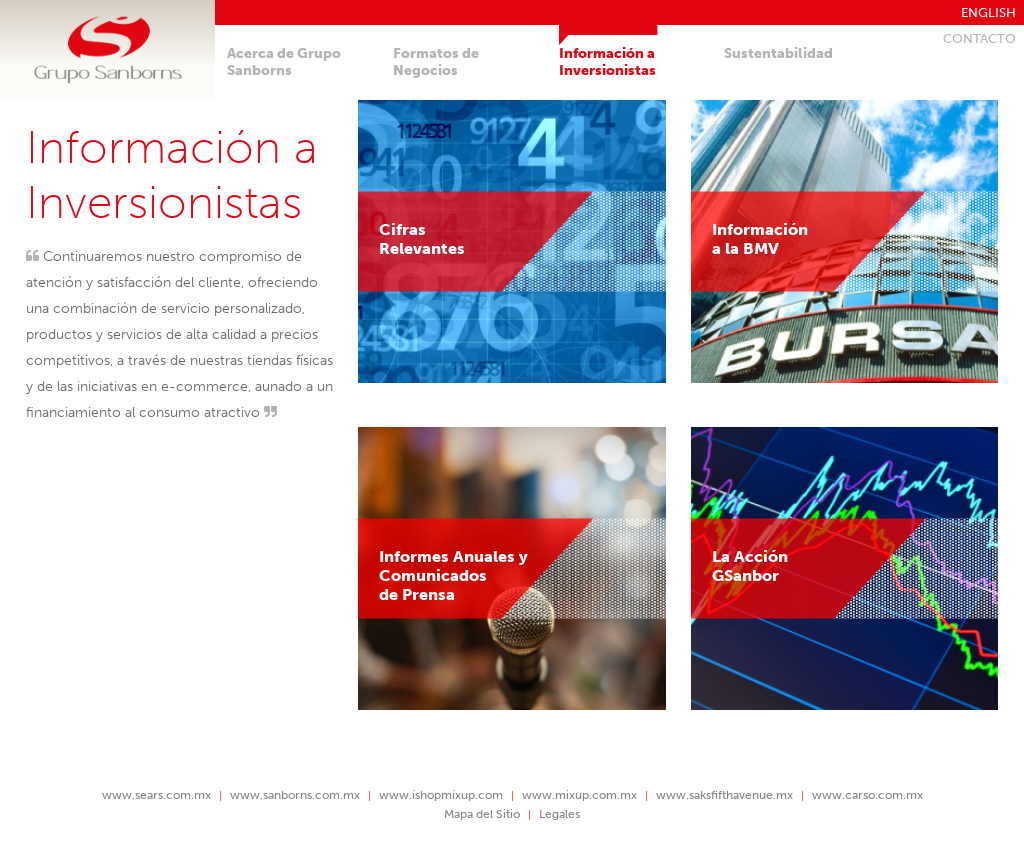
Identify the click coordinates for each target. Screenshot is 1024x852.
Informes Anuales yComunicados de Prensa (453, 575)
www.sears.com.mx (156, 795)
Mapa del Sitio (482, 814)
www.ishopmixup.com (441, 795)
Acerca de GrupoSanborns (284, 62)
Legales (559, 814)
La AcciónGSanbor (750, 566)
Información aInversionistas (607, 62)
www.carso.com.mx (867, 795)
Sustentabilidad (778, 53)
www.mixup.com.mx (579, 795)
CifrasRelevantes (422, 239)
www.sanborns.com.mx (295, 795)
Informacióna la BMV (760, 239)
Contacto (979, 38)
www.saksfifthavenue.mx (724, 795)
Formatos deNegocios (436, 62)
